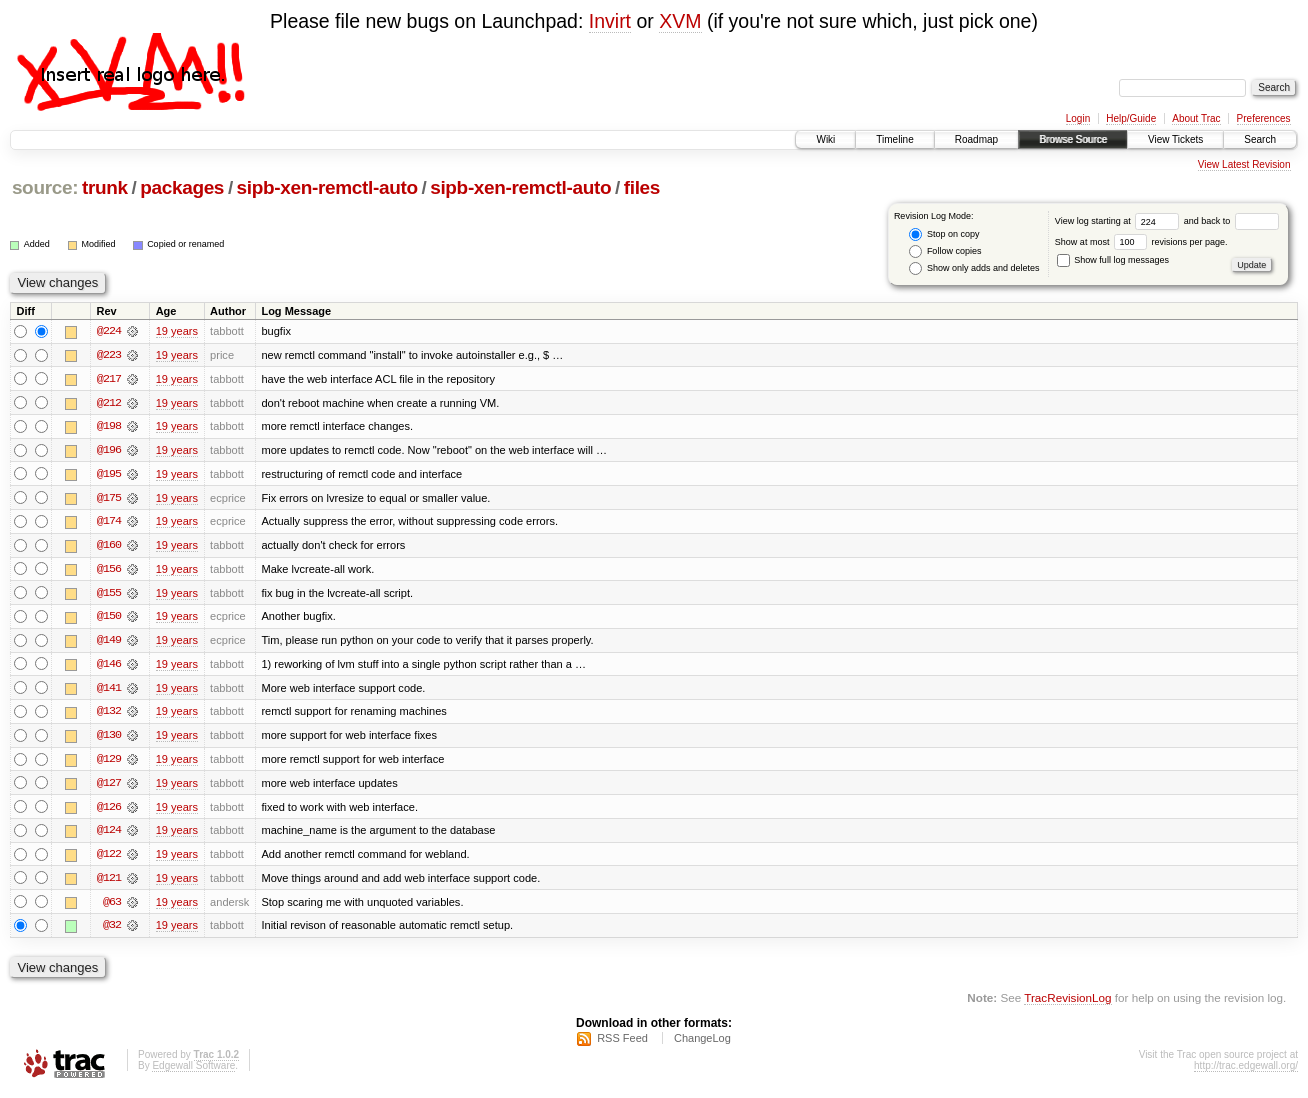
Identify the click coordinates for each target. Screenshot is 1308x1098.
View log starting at (1119, 221)
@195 (109, 475)
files (642, 187)
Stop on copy (944, 234)
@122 (109, 859)
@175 (109, 499)
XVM (680, 21)
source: (45, 187)
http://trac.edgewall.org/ (1246, 1071)
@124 (109, 835)
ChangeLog (702, 1044)
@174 (109, 523)
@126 (109, 811)
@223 (109, 355)
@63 (112, 907)
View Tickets (1175, 139)
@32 (112, 931)
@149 (109, 643)
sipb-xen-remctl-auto (327, 187)
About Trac (1196, 118)
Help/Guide (1131, 118)
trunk (105, 187)
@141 (109, 691)
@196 (109, 451)
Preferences (1264, 118)
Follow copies (945, 251)
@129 (109, 763)
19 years (177, 331)
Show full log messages (1113, 260)
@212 (109, 403)
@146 (109, 667)
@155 (109, 595)
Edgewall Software (193, 1071)
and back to (1231, 221)
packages (182, 187)
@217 (109, 379)
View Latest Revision (1244, 164)
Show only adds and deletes (974, 268)
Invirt (610, 21)
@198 (109, 427)
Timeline (894, 139)
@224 (109, 331)
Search (1260, 139)
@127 (109, 787)
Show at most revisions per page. (1141, 242)
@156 (109, 571)
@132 (109, 715)
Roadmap (976, 139)
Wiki (825, 139)
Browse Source (1073, 139)
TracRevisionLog (1067, 1003)
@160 (109, 547)
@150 (109, 619)
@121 (109, 883)
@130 (109, 739)
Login (1078, 118)
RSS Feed (622, 1044)
